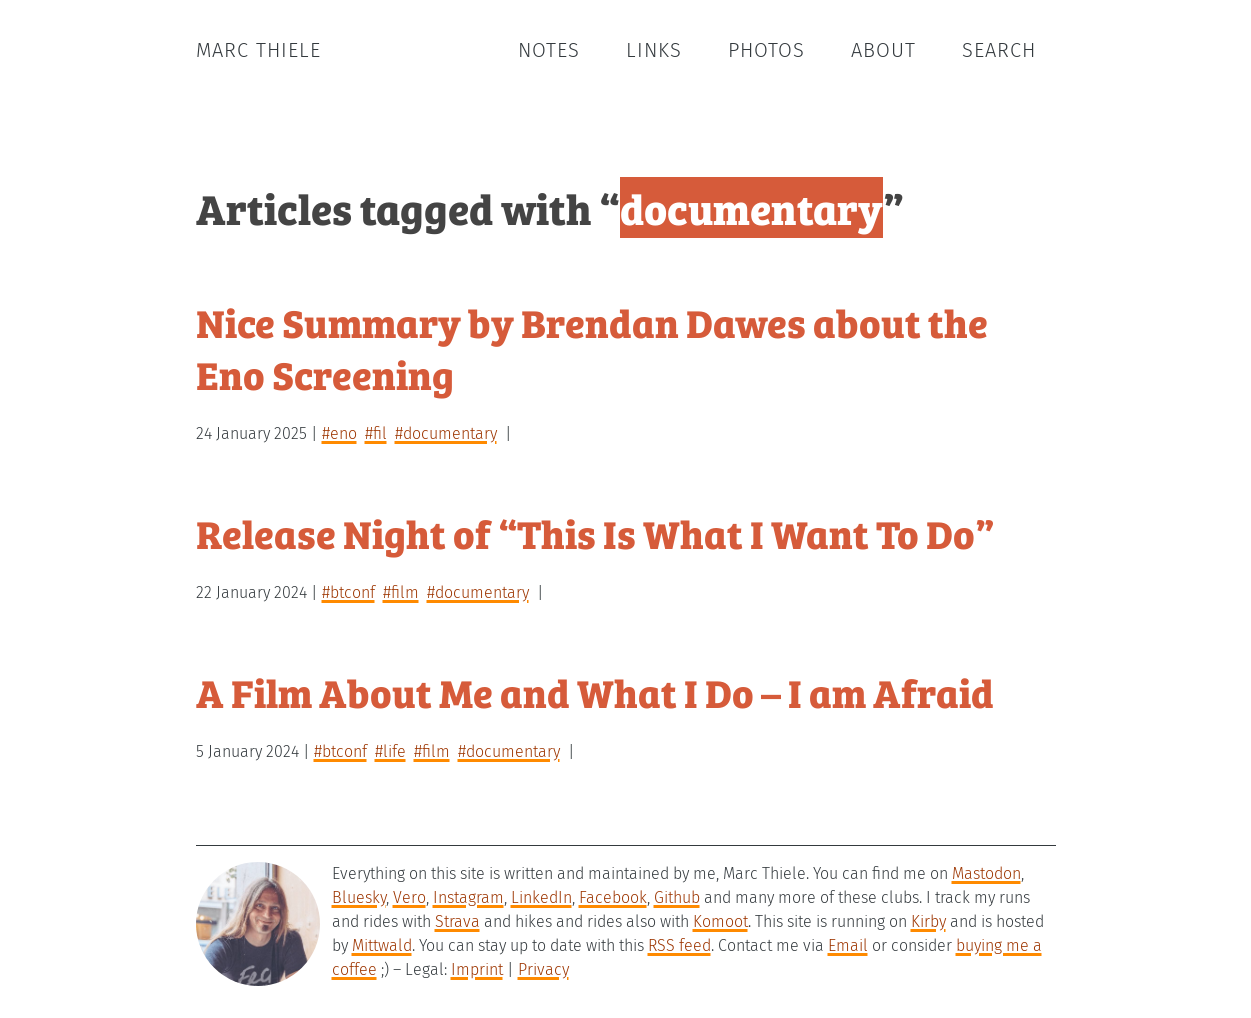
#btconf (348, 592)
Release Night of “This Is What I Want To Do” (595, 532)
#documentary (446, 433)
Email (848, 945)
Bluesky (359, 897)
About (883, 50)
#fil (376, 433)
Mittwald (382, 945)
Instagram (468, 897)
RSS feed (679, 945)
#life (390, 751)
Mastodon (986, 873)
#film (401, 592)
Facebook (613, 897)
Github (677, 897)
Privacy (543, 969)
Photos (766, 50)
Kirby (928, 921)
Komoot (720, 921)
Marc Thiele (258, 50)
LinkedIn (541, 897)
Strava (457, 921)
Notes (549, 50)
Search (999, 50)
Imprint (477, 969)
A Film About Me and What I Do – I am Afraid (595, 691)
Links (654, 50)
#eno (339, 433)
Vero (409, 897)
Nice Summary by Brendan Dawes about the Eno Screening (592, 347)
